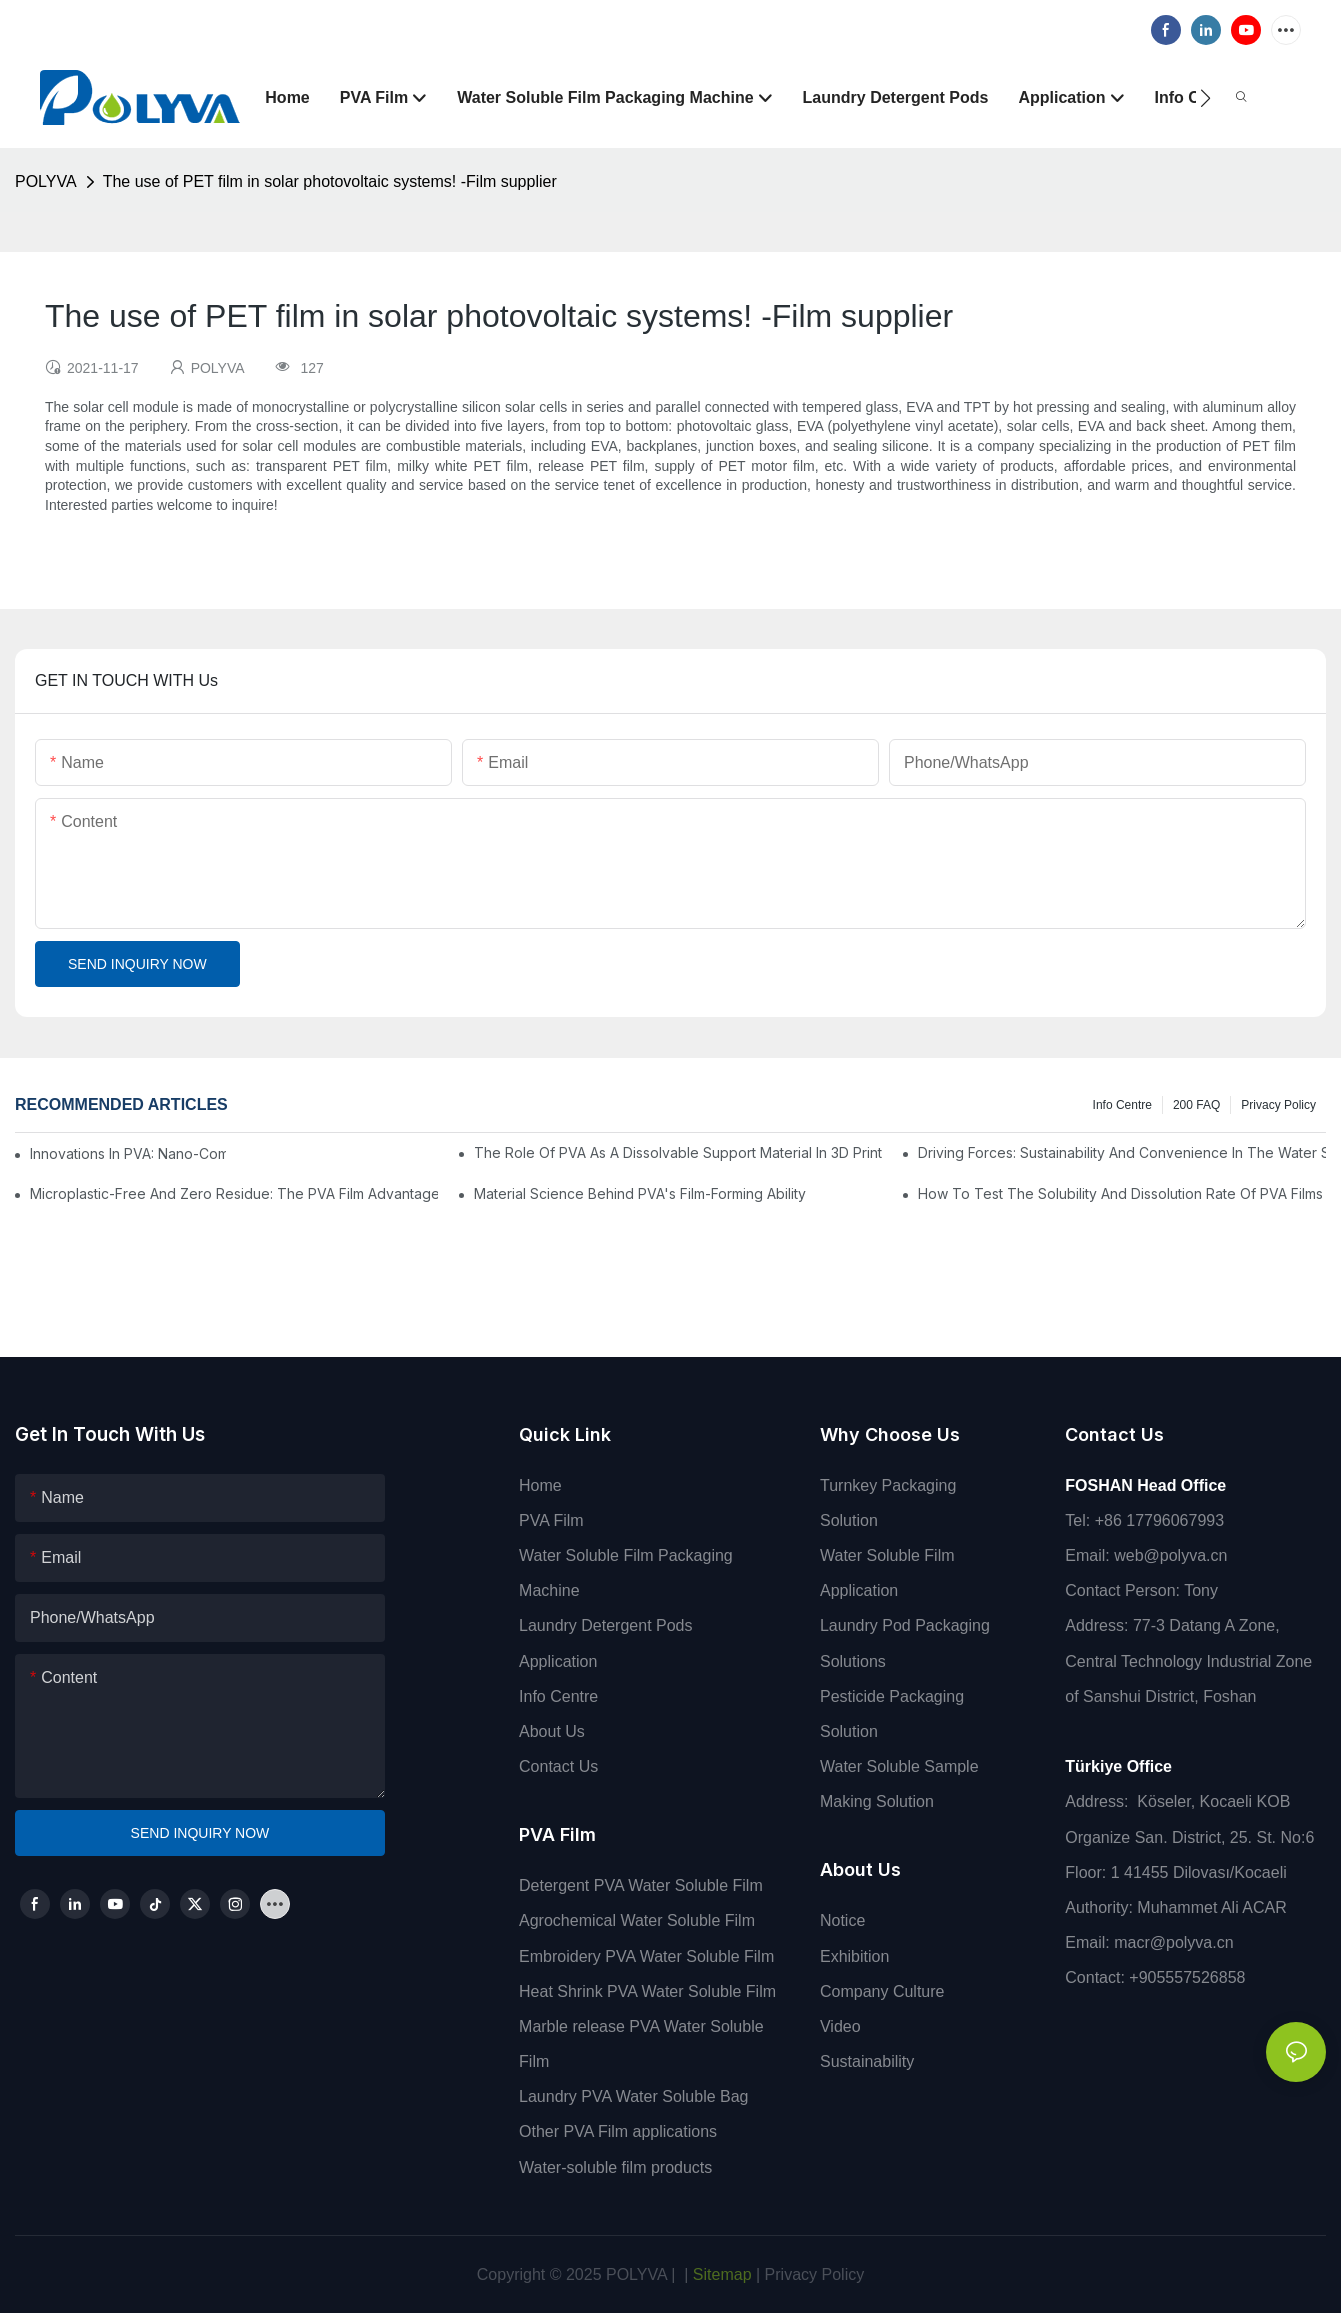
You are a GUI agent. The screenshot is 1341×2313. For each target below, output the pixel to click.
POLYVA (46, 181)
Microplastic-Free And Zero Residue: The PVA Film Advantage (234, 1193)
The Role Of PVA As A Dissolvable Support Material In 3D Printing (678, 1152)
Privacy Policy (1278, 1105)
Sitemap (719, 2274)
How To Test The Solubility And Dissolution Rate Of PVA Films (1120, 1193)
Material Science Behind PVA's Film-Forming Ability (640, 1193)
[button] (1205, 98)
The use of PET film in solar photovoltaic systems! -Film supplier (330, 181)
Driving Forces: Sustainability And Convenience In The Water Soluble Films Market (1122, 1152)
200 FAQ (1196, 1105)
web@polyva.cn (1170, 1555)
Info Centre (1122, 1105)
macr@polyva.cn (1176, 1942)
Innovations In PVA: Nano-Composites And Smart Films (128, 1153)
